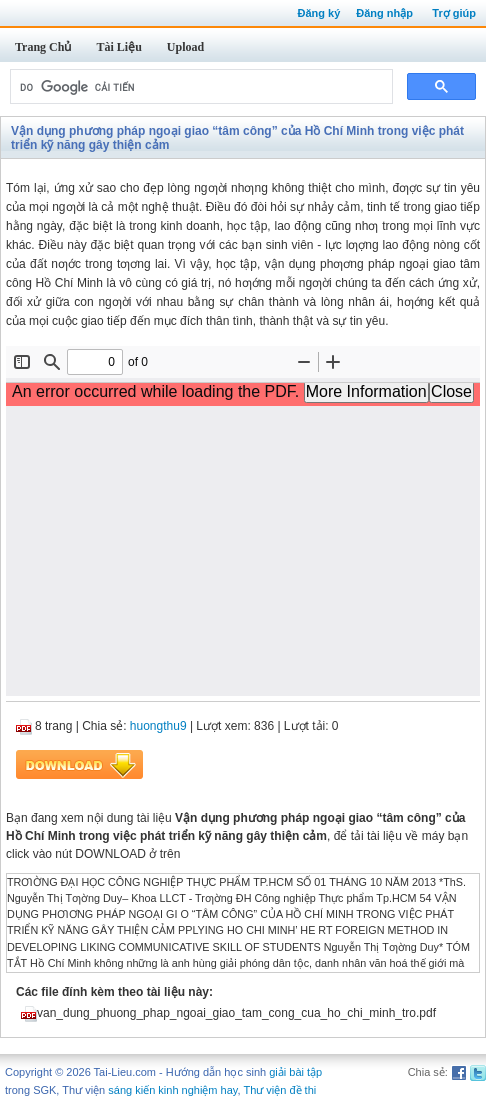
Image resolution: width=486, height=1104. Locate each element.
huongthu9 (158, 726)
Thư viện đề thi (279, 1090)
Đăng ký (318, 13)
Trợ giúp (454, 13)
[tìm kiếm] (199, 87)
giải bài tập (295, 1072)
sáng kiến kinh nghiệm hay (172, 1090)
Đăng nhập (384, 13)
